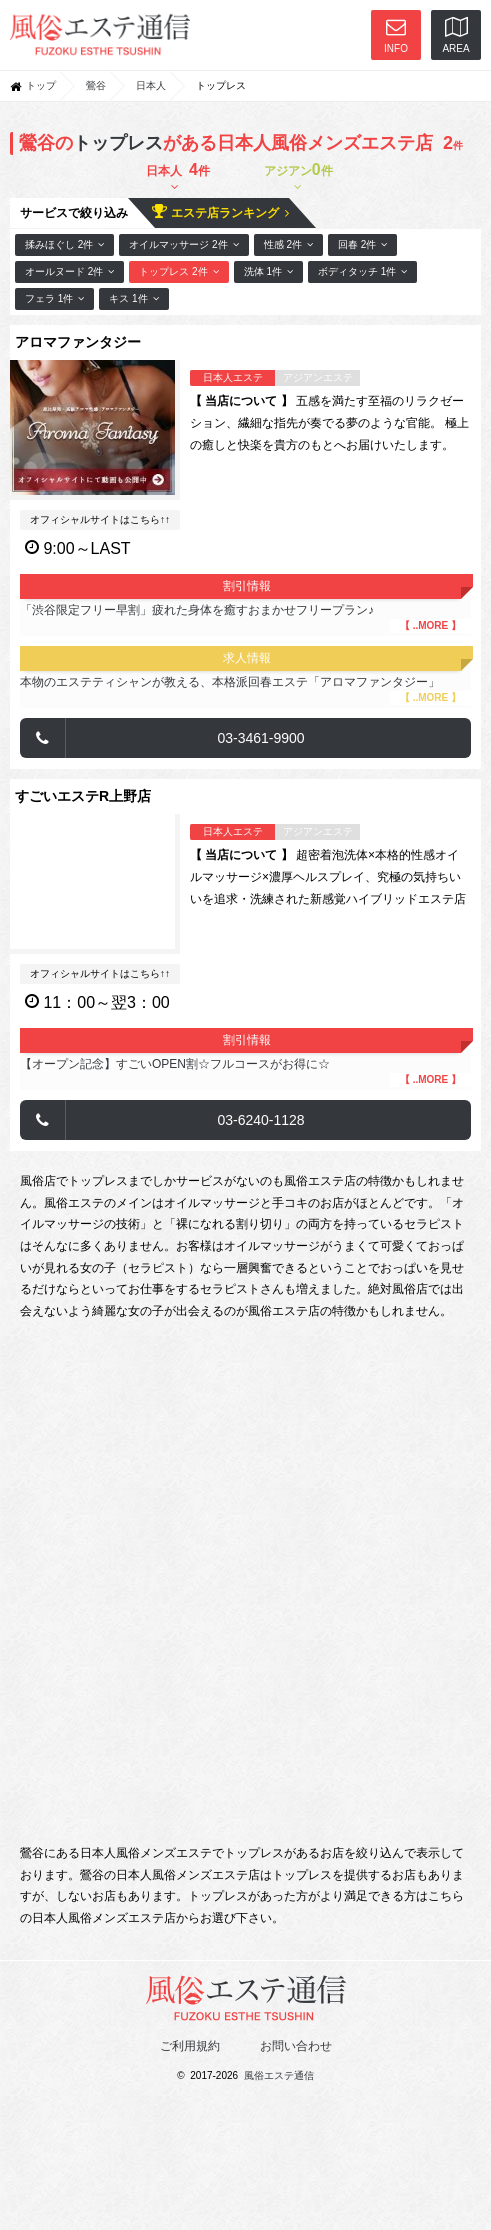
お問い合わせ (296, 2046)
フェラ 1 (54, 298)
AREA (455, 35)
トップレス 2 (178, 271)
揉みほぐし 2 (64, 244)
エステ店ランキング (220, 211)
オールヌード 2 (69, 271)
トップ (41, 85)
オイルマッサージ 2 (183, 244)
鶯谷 (96, 85)
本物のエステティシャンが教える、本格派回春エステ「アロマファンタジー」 (245, 690)
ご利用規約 (190, 2046)
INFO (396, 35)
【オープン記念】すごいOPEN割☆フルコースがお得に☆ (245, 1072)
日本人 (151, 85)
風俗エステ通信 (279, 2075)
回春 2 (362, 244)
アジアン (298, 176)
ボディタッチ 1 (362, 271)
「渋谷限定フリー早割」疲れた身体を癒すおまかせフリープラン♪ (245, 618)
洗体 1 (268, 271)
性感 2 (288, 244)
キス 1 (133, 298)
